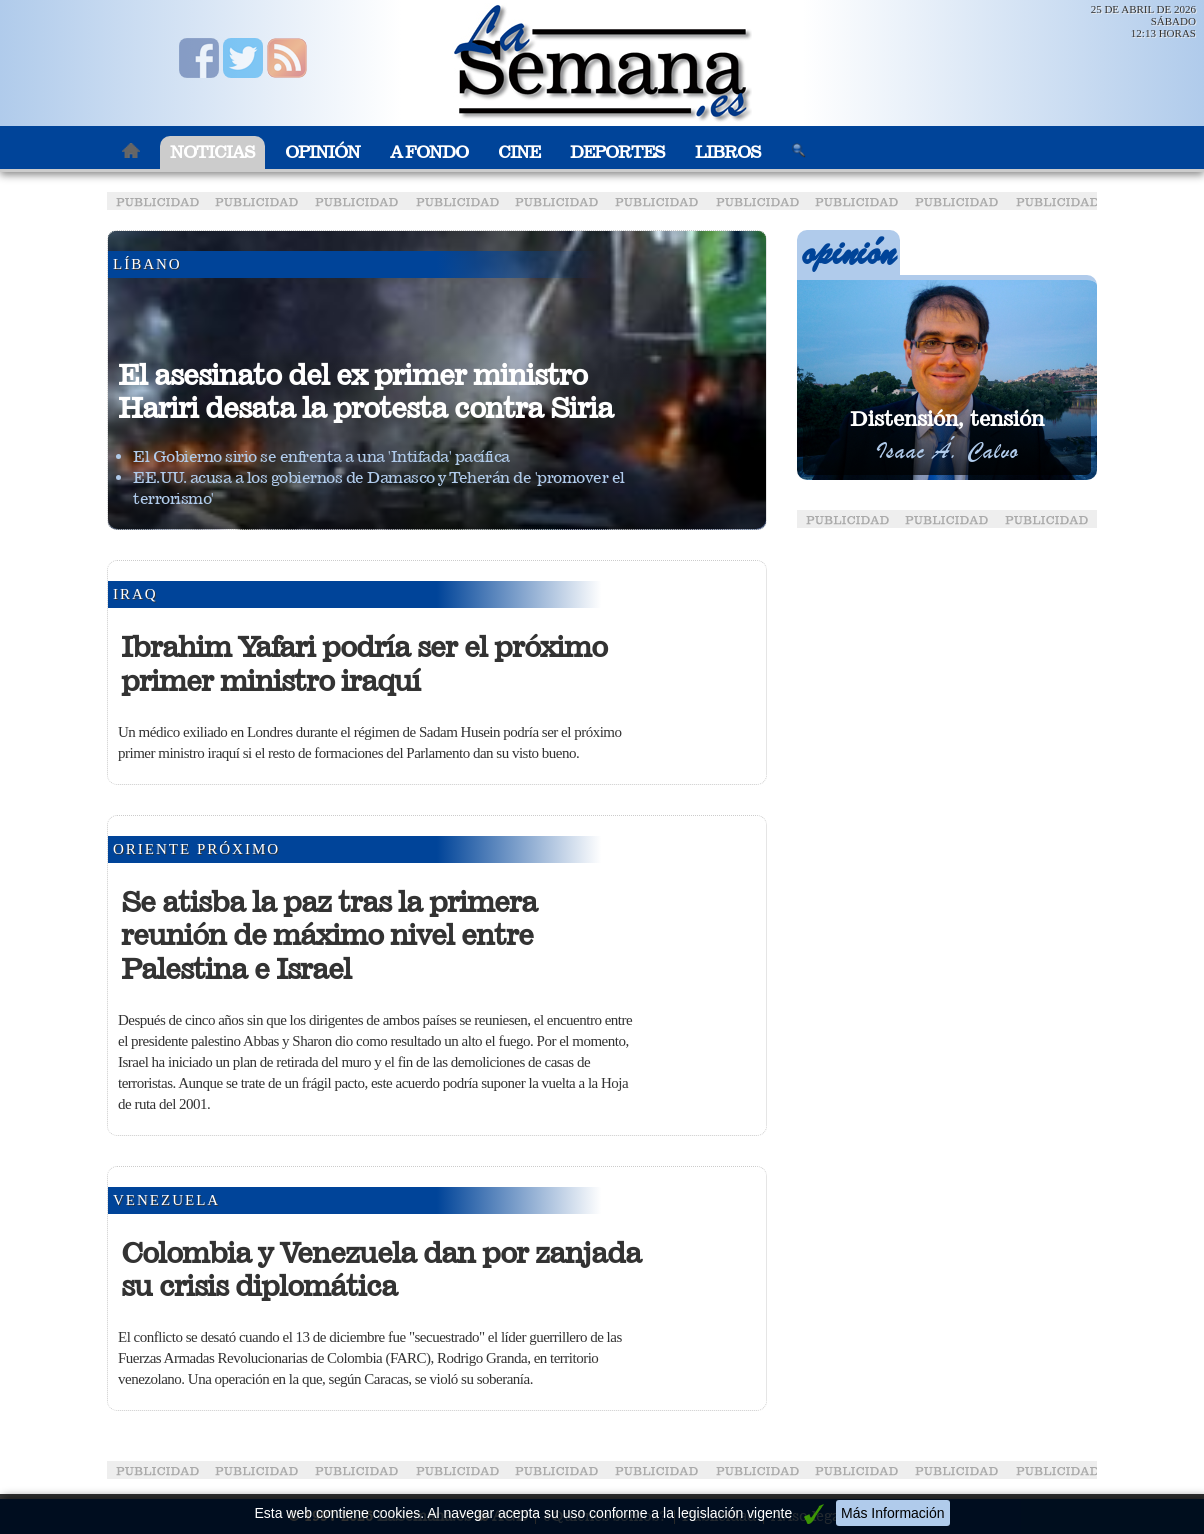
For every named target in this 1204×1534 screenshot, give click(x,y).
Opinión (322, 152)
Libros (728, 152)
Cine (519, 152)
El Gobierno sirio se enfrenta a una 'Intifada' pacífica (321, 456)
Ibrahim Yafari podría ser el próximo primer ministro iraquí (364, 664)
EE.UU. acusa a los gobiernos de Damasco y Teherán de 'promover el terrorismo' (379, 488)
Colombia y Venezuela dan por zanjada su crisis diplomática (381, 1270)
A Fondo (429, 152)
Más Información (892, 1513)
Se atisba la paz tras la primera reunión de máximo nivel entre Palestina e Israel (329, 935)
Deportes (617, 152)
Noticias (212, 152)
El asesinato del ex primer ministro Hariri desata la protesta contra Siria (365, 392)
